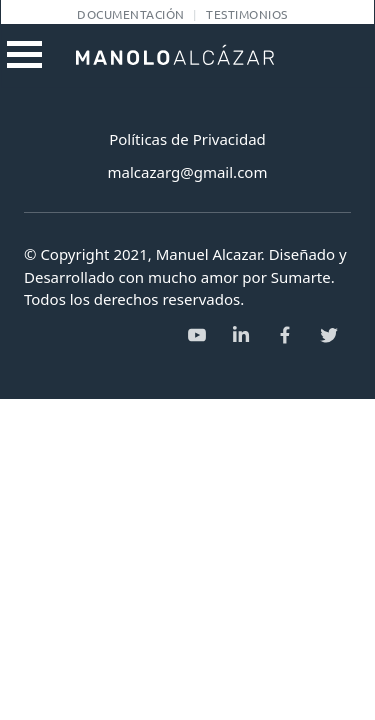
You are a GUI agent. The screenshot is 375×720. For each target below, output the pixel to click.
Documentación (130, 14)
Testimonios (246, 14)
